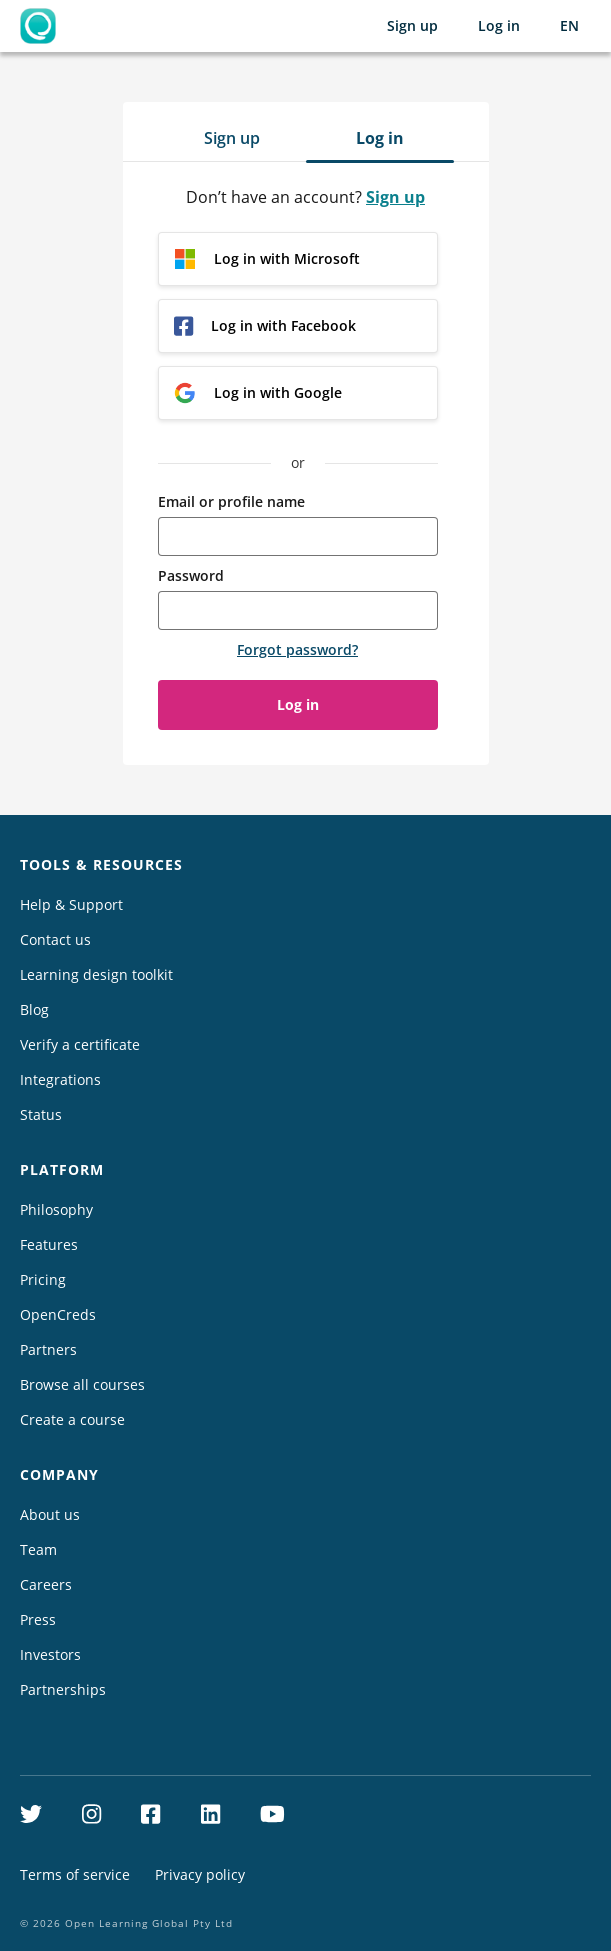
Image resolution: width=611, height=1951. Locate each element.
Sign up (412, 25)
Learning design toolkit (96, 974)
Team (38, 1549)
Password (191, 575)
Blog (34, 1009)
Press (38, 1619)
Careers (46, 1584)
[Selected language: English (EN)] (569, 26)
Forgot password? (297, 649)
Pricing (43, 1279)
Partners (48, 1349)
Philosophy (56, 1209)
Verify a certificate (80, 1044)
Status (41, 1114)
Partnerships (63, 1689)
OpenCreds (58, 1314)
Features (49, 1244)
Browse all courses (82, 1384)
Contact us (55, 939)
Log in (499, 25)
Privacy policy (200, 1874)
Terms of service (75, 1874)
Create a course (72, 1419)
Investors (50, 1654)
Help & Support (71, 904)
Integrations (60, 1079)
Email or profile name (231, 501)
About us (50, 1514)
